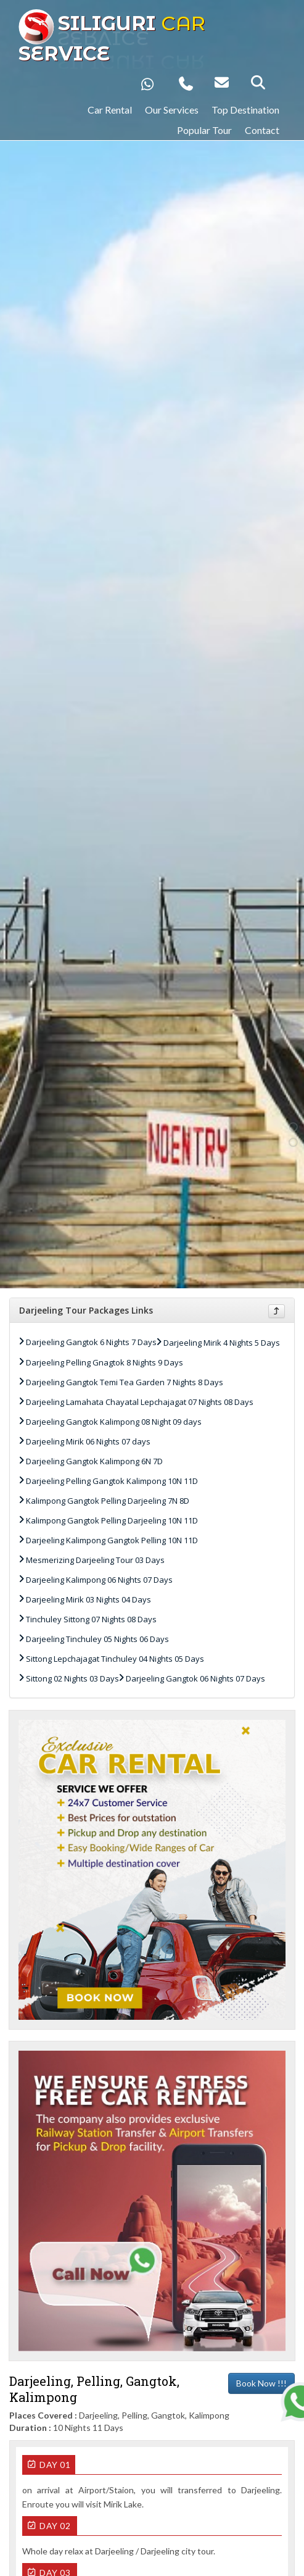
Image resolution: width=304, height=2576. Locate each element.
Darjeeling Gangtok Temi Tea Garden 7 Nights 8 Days (124, 1382)
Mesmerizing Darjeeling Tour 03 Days (95, 1559)
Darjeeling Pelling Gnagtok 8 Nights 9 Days (104, 1362)
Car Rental (110, 109)
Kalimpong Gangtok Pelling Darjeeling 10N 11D (112, 1520)
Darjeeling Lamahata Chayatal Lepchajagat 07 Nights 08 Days (139, 1401)
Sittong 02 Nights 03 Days (72, 1678)
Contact (262, 130)
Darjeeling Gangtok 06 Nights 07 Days (195, 1678)
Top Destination (245, 109)
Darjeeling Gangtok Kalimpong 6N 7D (94, 1461)
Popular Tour (204, 130)
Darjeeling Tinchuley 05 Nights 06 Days (97, 1638)
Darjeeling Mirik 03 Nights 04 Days (88, 1599)
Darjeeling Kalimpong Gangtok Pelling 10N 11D (112, 1540)
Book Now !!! (261, 2383)
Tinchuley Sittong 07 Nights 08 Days (91, 1619)
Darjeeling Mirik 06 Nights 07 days (88, 1441)
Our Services (172, 109)
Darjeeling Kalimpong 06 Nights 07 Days (99, 1579)
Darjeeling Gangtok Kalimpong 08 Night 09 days (114, 1421)
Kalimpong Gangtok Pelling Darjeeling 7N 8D (107, 1500)
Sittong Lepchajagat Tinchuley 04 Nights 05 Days (115, 1658)
